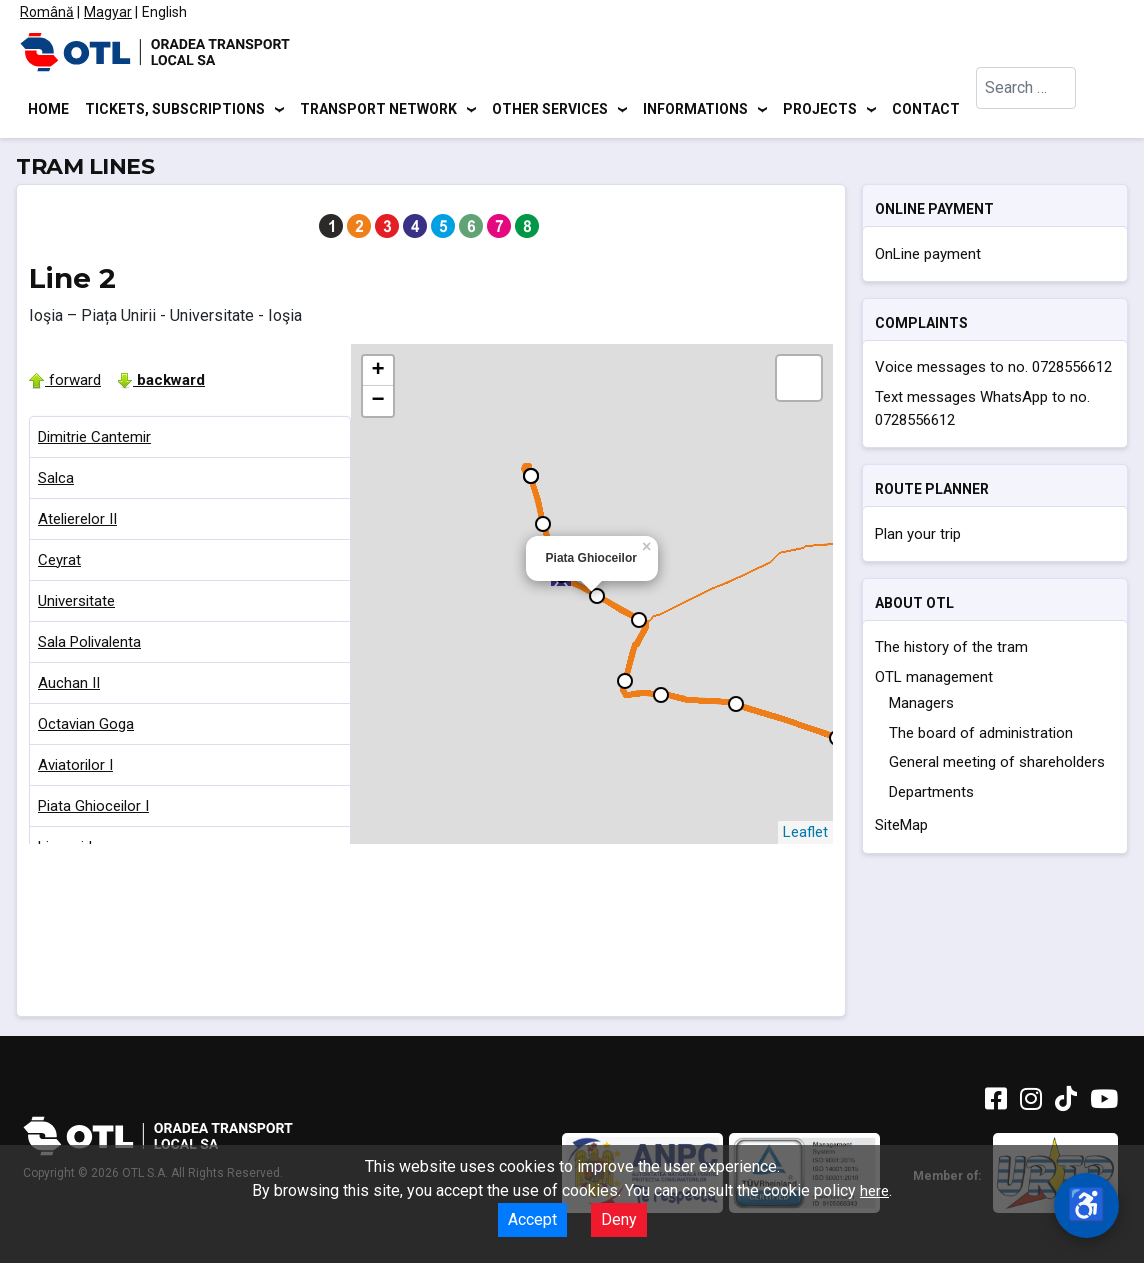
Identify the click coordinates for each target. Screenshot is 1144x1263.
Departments (931, 795)
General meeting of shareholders (997, 766)
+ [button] (377, 374)
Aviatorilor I (75, 768)
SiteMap (901, 829)
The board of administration (981, 736)
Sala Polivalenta (89, 645)
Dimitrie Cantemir (94, 440)
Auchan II (69, 686)
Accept (532, 1219)
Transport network (378, 110)
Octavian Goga (86, 727)
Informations (695, 110)
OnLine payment (928, 257)
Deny (619, 1219)
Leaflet (805, 835)
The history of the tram (951, 651)
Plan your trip (918, 537)
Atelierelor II (77, 522)
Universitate (76, 604)
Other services (550, 110)
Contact (926, 110)
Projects (820, 110)
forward (65, 383)
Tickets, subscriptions (175, 110)
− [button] (377, 404)
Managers (921, 707)
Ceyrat (59, 563)
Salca (56, 481)
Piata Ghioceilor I (93, 809)
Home (48, 110)
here (874, 1191)
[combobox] (1026, 110)
